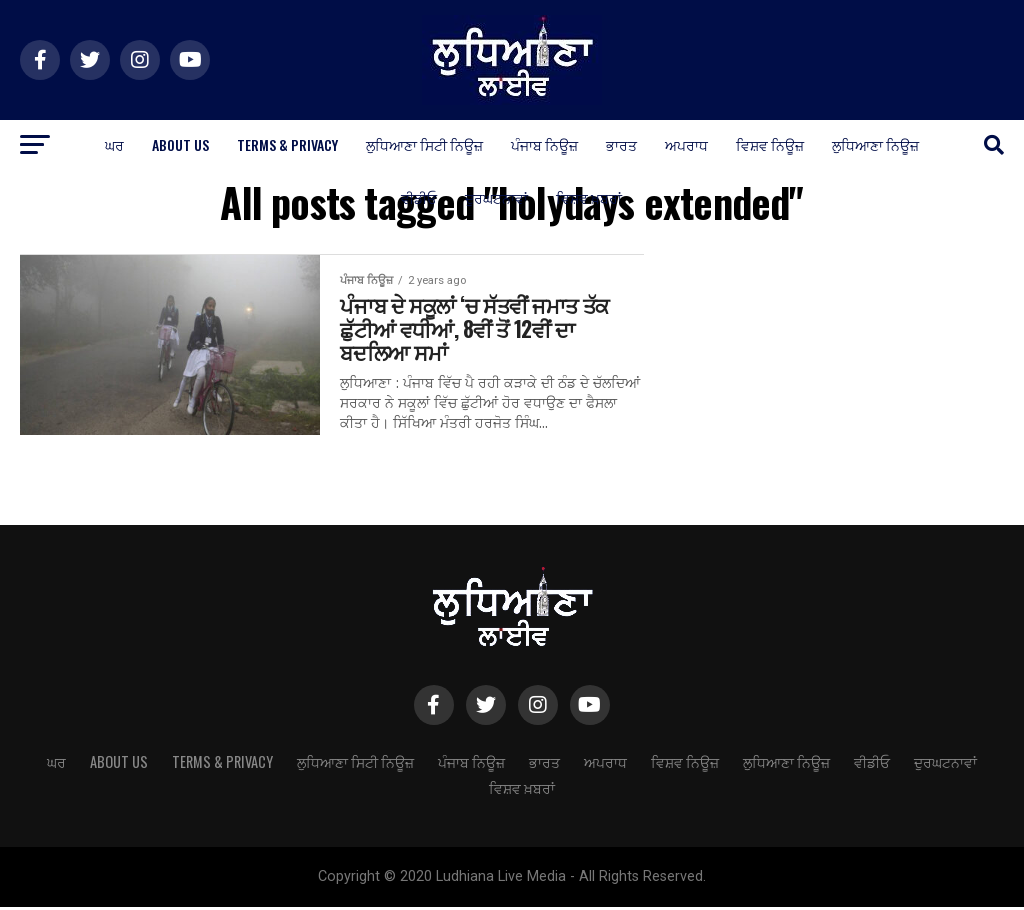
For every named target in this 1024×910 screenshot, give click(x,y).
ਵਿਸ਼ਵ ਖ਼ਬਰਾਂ (589, 197)
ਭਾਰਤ (621, 144)
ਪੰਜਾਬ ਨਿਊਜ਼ (544, 144)
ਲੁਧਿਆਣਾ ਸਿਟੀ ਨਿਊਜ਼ (424, 144)
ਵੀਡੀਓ (419, 197)
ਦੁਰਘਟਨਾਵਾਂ (496, 197)
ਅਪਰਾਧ (686, 144)
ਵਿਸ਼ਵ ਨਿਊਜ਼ (770, 144)
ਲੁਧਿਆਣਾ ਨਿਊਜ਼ (875, 144)
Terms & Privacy (287, 144)
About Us (180, 144)
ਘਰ (114, 144)
